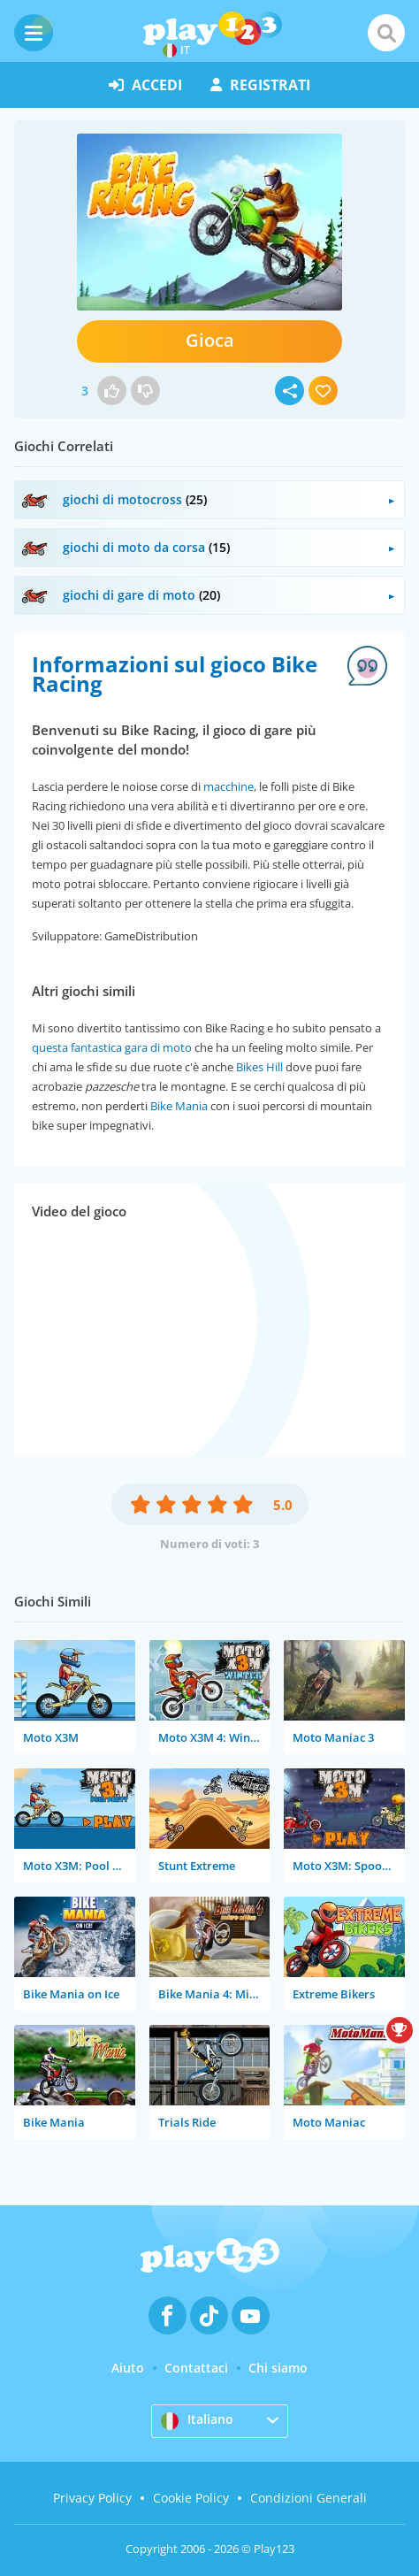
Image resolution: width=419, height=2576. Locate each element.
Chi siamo (278, 2367)
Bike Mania (179, 1106)
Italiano (197, 2420)
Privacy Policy (92, 2497)
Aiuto (127, 2367)
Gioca (210, 340)
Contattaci (196, 2367)
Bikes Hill (259, 1067)
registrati (260, 85)
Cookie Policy (191, 2497)
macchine (228, 786)
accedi (145, 85)
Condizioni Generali (308, 2497)
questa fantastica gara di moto (112, 1047)
